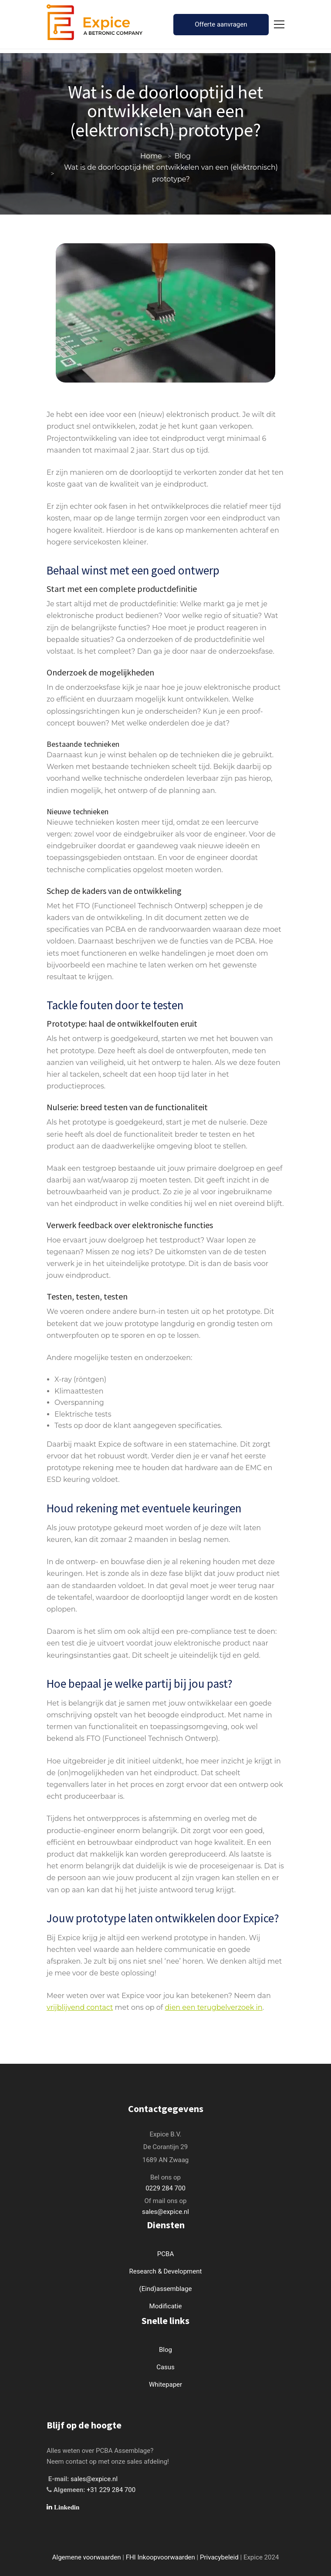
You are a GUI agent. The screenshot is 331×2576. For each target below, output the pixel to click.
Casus (165, 2367)
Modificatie (165, 2306)
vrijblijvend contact (80, 2007)
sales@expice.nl (165, 2212)
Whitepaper (165, 2384)
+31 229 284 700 (111, 2490)
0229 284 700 (165, 2188)
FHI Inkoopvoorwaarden (160, 2557)
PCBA (165, 2254)
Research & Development (165, 2271)
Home (151, 156)
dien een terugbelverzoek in (213, 2007)
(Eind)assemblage (165, 2289)
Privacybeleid (219, 2557)
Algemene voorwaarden (86, 2557)
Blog (183, 156)
